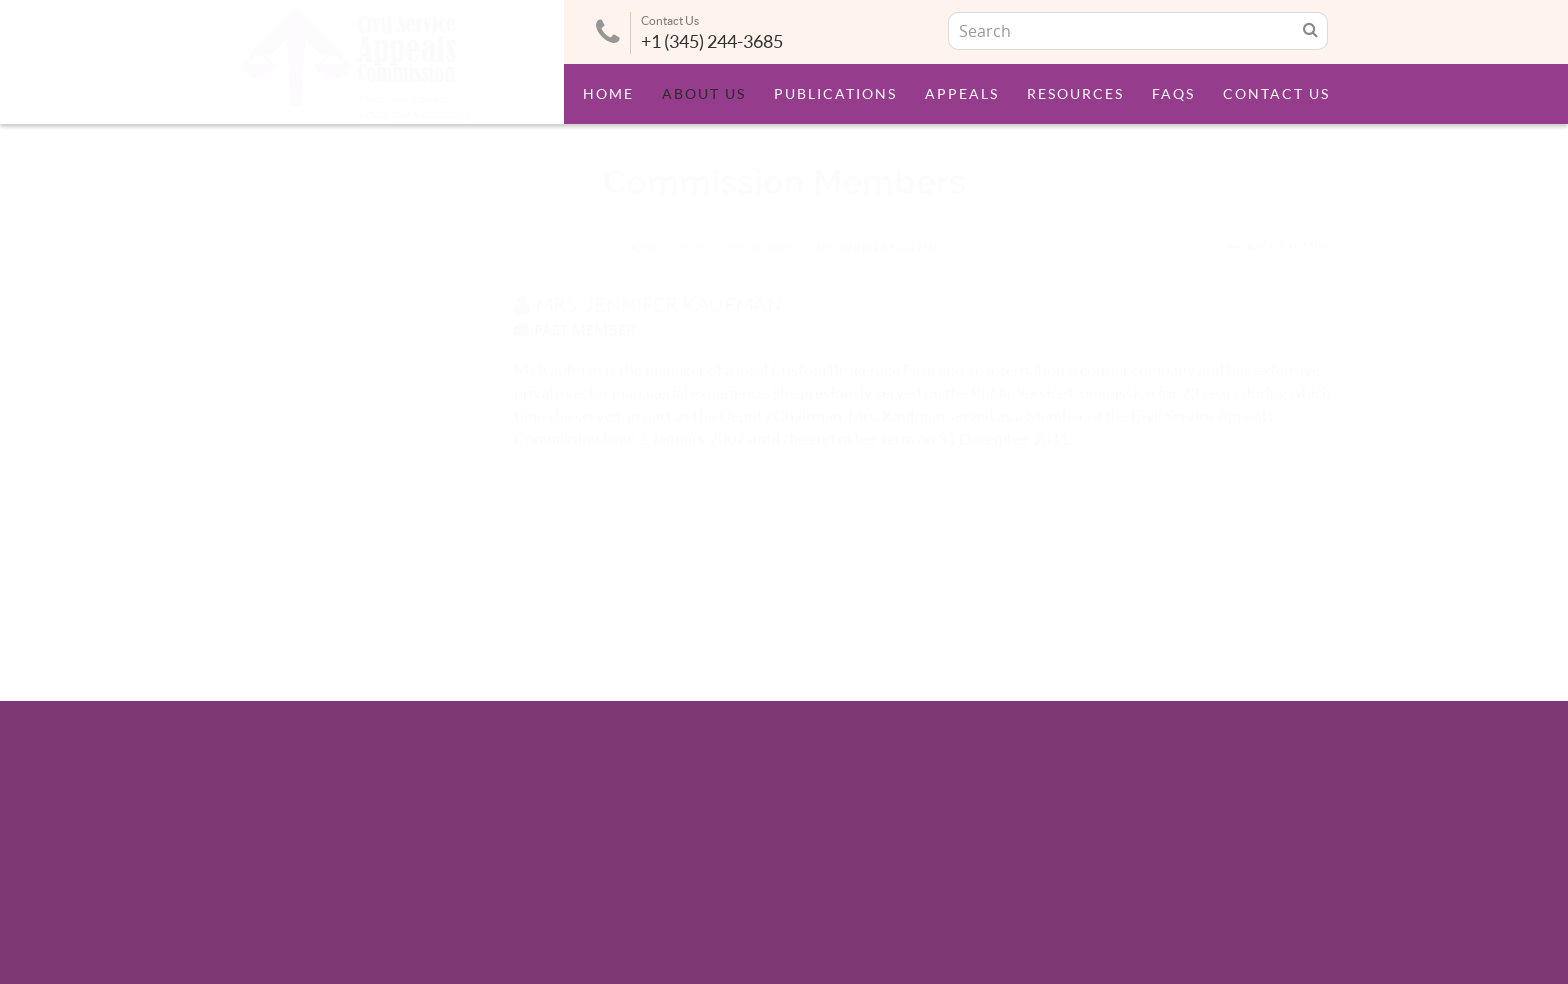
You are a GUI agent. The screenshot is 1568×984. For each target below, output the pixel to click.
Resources (1075, 94)
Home (608, 94)
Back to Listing (1281, 227)
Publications (835, 94)
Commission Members (735, 228)
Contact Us (1276, 94)
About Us (704, 94)
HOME (642, 228)
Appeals (962, 94)
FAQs (1173, 94)
